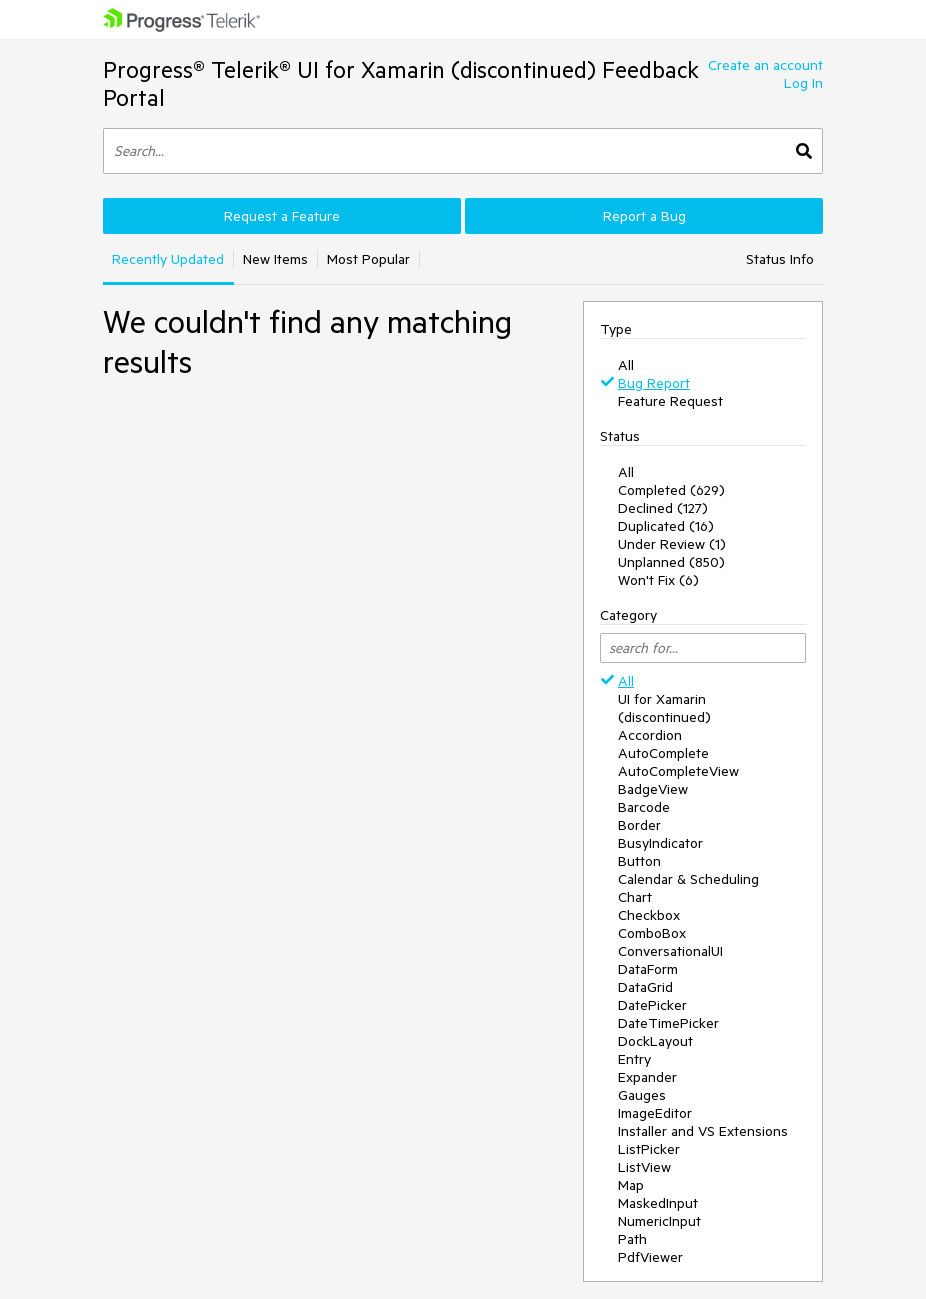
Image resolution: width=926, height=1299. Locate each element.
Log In (803, 83)
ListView (644, 1167)
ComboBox (652, 933)
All (626, 365)
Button (639, 861)
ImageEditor (655, 1113)
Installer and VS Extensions (703, 1131)
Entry (634, 1059)
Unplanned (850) (671, 562)
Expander (647, 1077)
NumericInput (659, 1221)
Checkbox (649, 915)
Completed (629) (671, 490)
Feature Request (670, 401)
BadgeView (653, 789)
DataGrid (645, 987)
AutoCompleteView (678, 771)
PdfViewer (650, 1257)
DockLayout (655, 1041)
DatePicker (652, 1005)
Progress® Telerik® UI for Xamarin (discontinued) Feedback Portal (401, 83)
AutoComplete (663, 753)
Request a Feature (282, 216)
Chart (635, 897)
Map (631, 1185)
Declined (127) (663, 508)
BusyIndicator (660, 843)
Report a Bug (644, 216)
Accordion (650, 735)
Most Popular (368, 259)
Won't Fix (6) (658, 580)
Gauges (642, 1095)
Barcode (644, 807)
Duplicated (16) (666, 526)
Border (639, 825)
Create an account (765, 65)
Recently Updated (168, 259)
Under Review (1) (672, 544)
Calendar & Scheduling (688, 879)
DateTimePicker (668, 1023)
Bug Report (654, 383)
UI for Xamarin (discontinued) (664, 708)
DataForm (648, 969)
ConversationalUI (670, 951)
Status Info (780, 259)
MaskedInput (658, 1203)
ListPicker (649, 1149)
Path (632, 1239)
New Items (275, 259)
